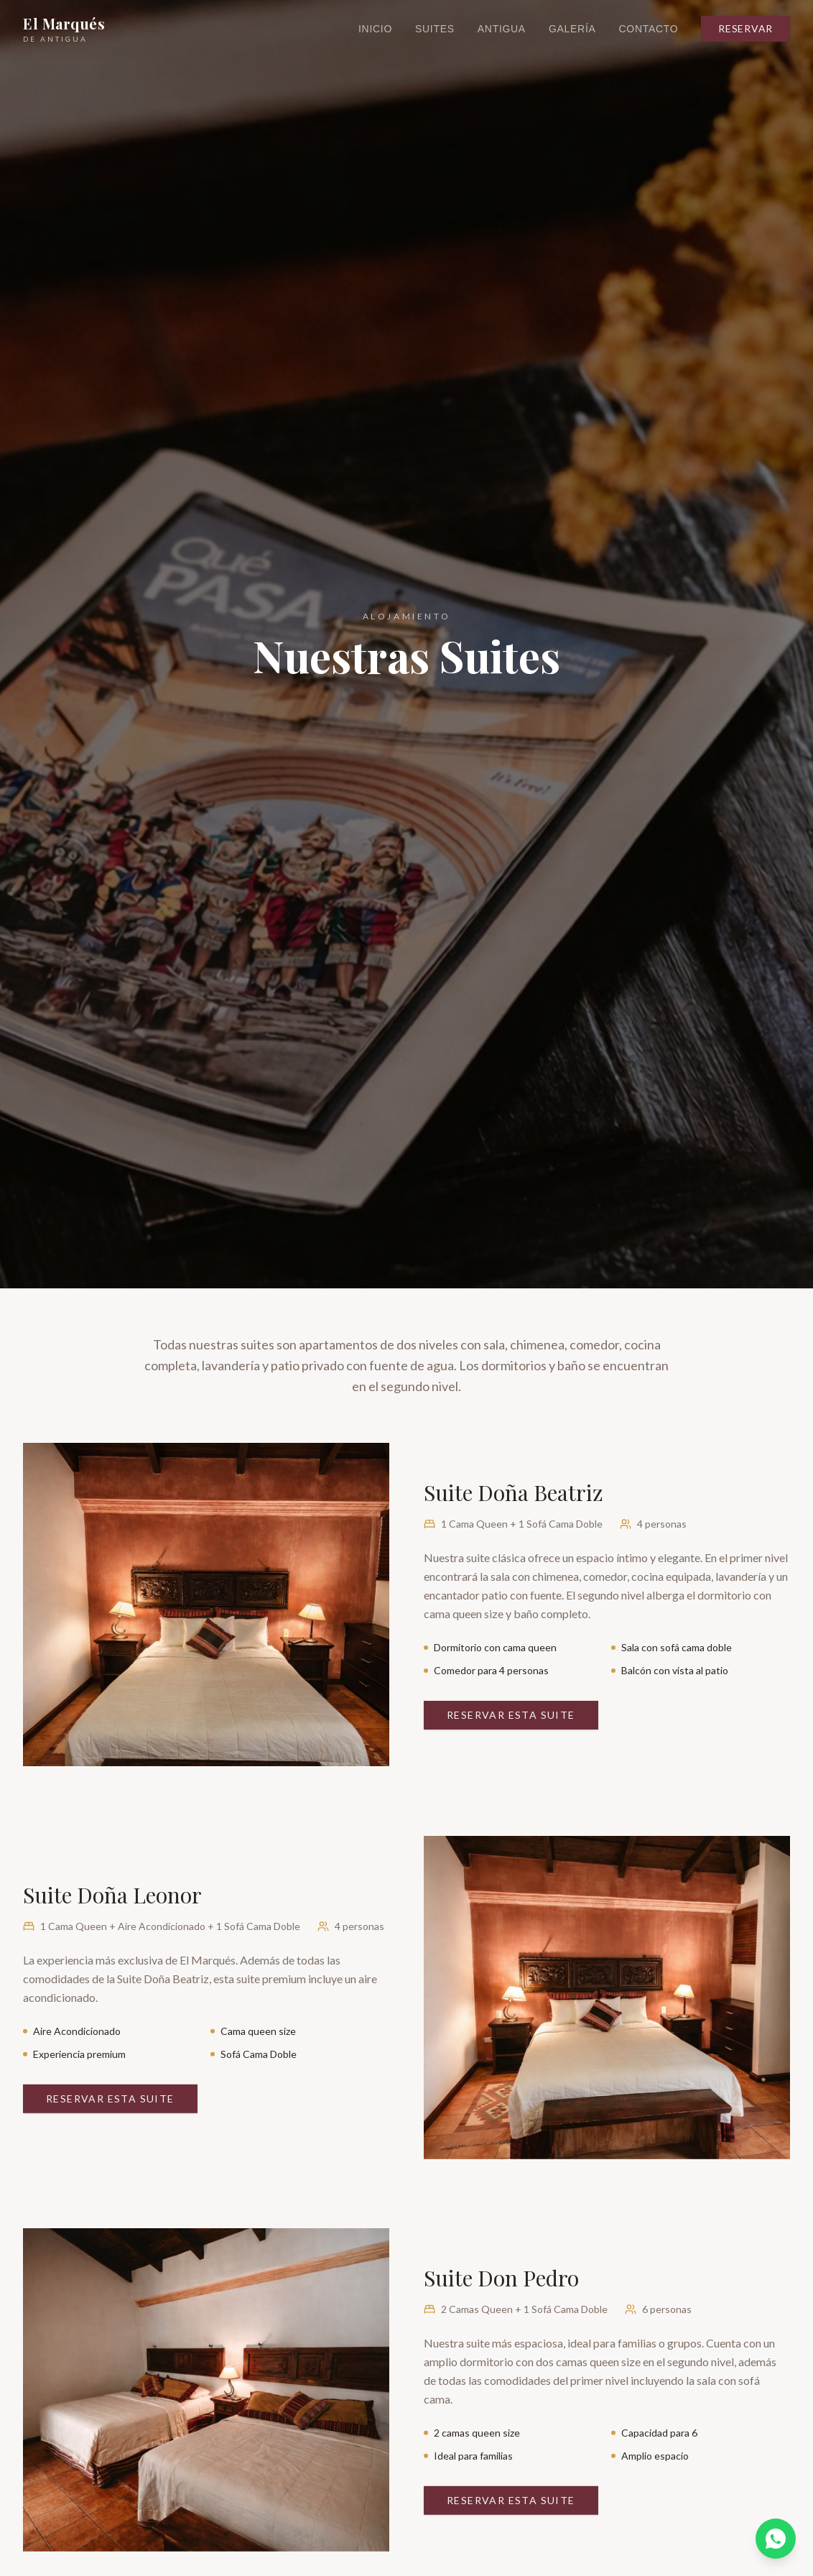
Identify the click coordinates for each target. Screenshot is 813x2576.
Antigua (502, 28)
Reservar (745, 28)
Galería (572, 28)
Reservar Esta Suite (511, 1715)
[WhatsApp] (776, 2539)
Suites (435, 28)
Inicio (375, 28)
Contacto (649, 28)
